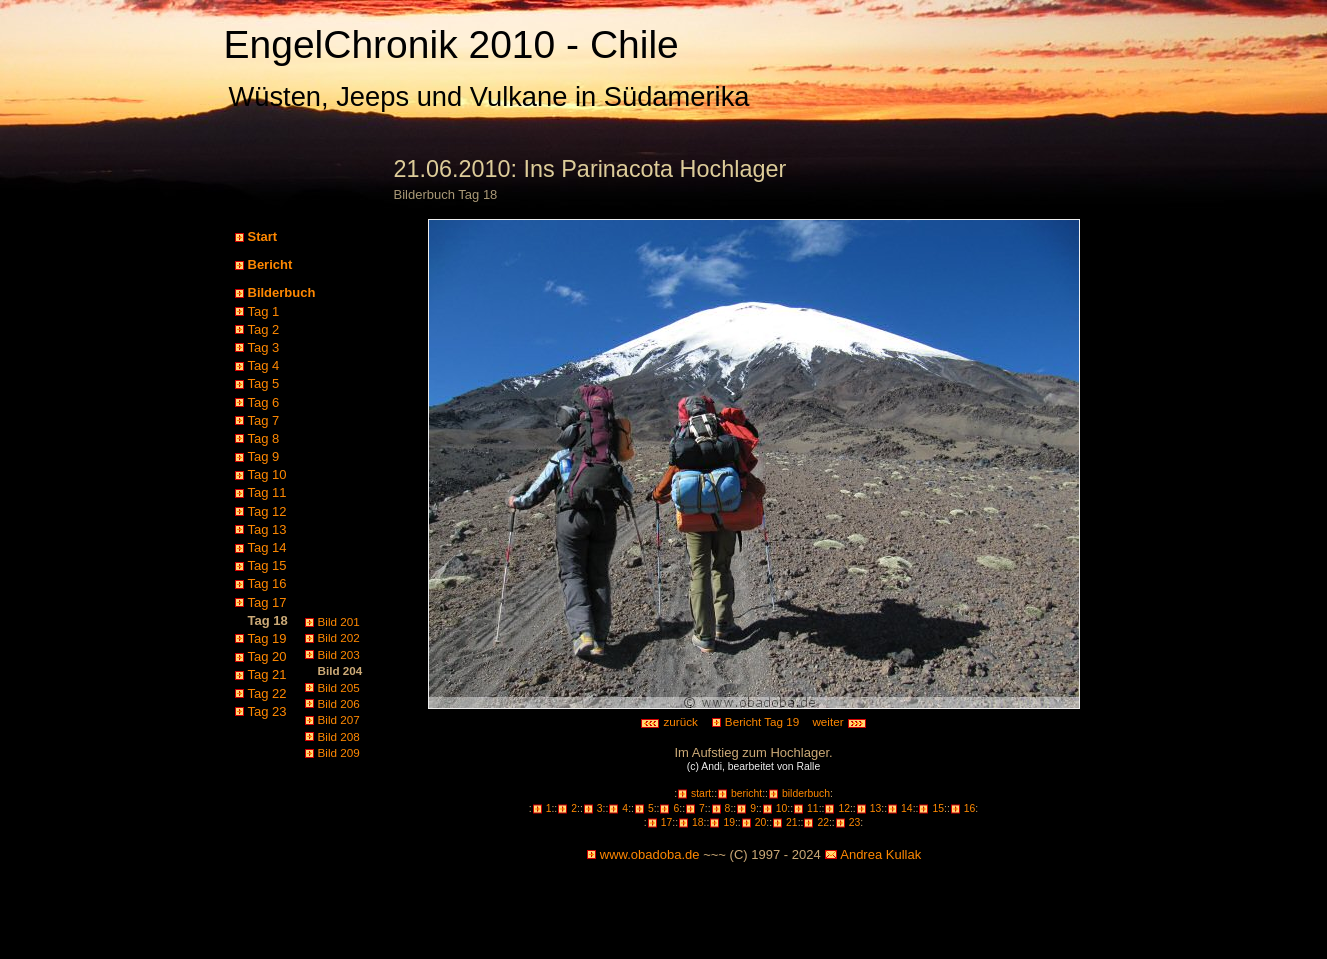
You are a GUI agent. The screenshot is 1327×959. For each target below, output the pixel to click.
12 (844, 808)
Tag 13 (267, 529)
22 (823, 822)
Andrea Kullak (880, 854)
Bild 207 (339, 719)
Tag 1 (264, 311)
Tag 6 (264, 402)
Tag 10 (267, 474)
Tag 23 (267, 711)
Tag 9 (264, 456)
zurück (669, 721)
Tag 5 (264, 383)
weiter (839, 721)
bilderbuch (806, 793)
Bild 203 (339, 654)
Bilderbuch (282, 292)
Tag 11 (267, 492)
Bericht (270, 264)
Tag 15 (267, 565)
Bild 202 (339, 637)
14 (907, 808)
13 (876, 808)
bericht (746, 793)
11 (813, 808)
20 (761, 822)
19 (729, 822)
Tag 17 (267, 602)
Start (263, 236)
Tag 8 (264, 438)
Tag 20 (267, 656)
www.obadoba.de (650, 854)
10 (782, 808)
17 (667, 822)
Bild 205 (339, 687)
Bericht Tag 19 (762, 721)
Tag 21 (267, 674)
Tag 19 (267, 638)
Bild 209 (339, 752)
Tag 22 (267, 693)
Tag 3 (264, 347)
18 (698, 822)
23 (855, 822)
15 (938, 808)
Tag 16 (267, 583)
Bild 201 (339, 621)
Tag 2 (264, 329)
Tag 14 (267, 547)
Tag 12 (267, 511)
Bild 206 (339, 703)
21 (792, 822)
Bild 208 (339, 736)
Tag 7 (264, 420)
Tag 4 (264, 365)
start (701, 793)
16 (970, 808)
